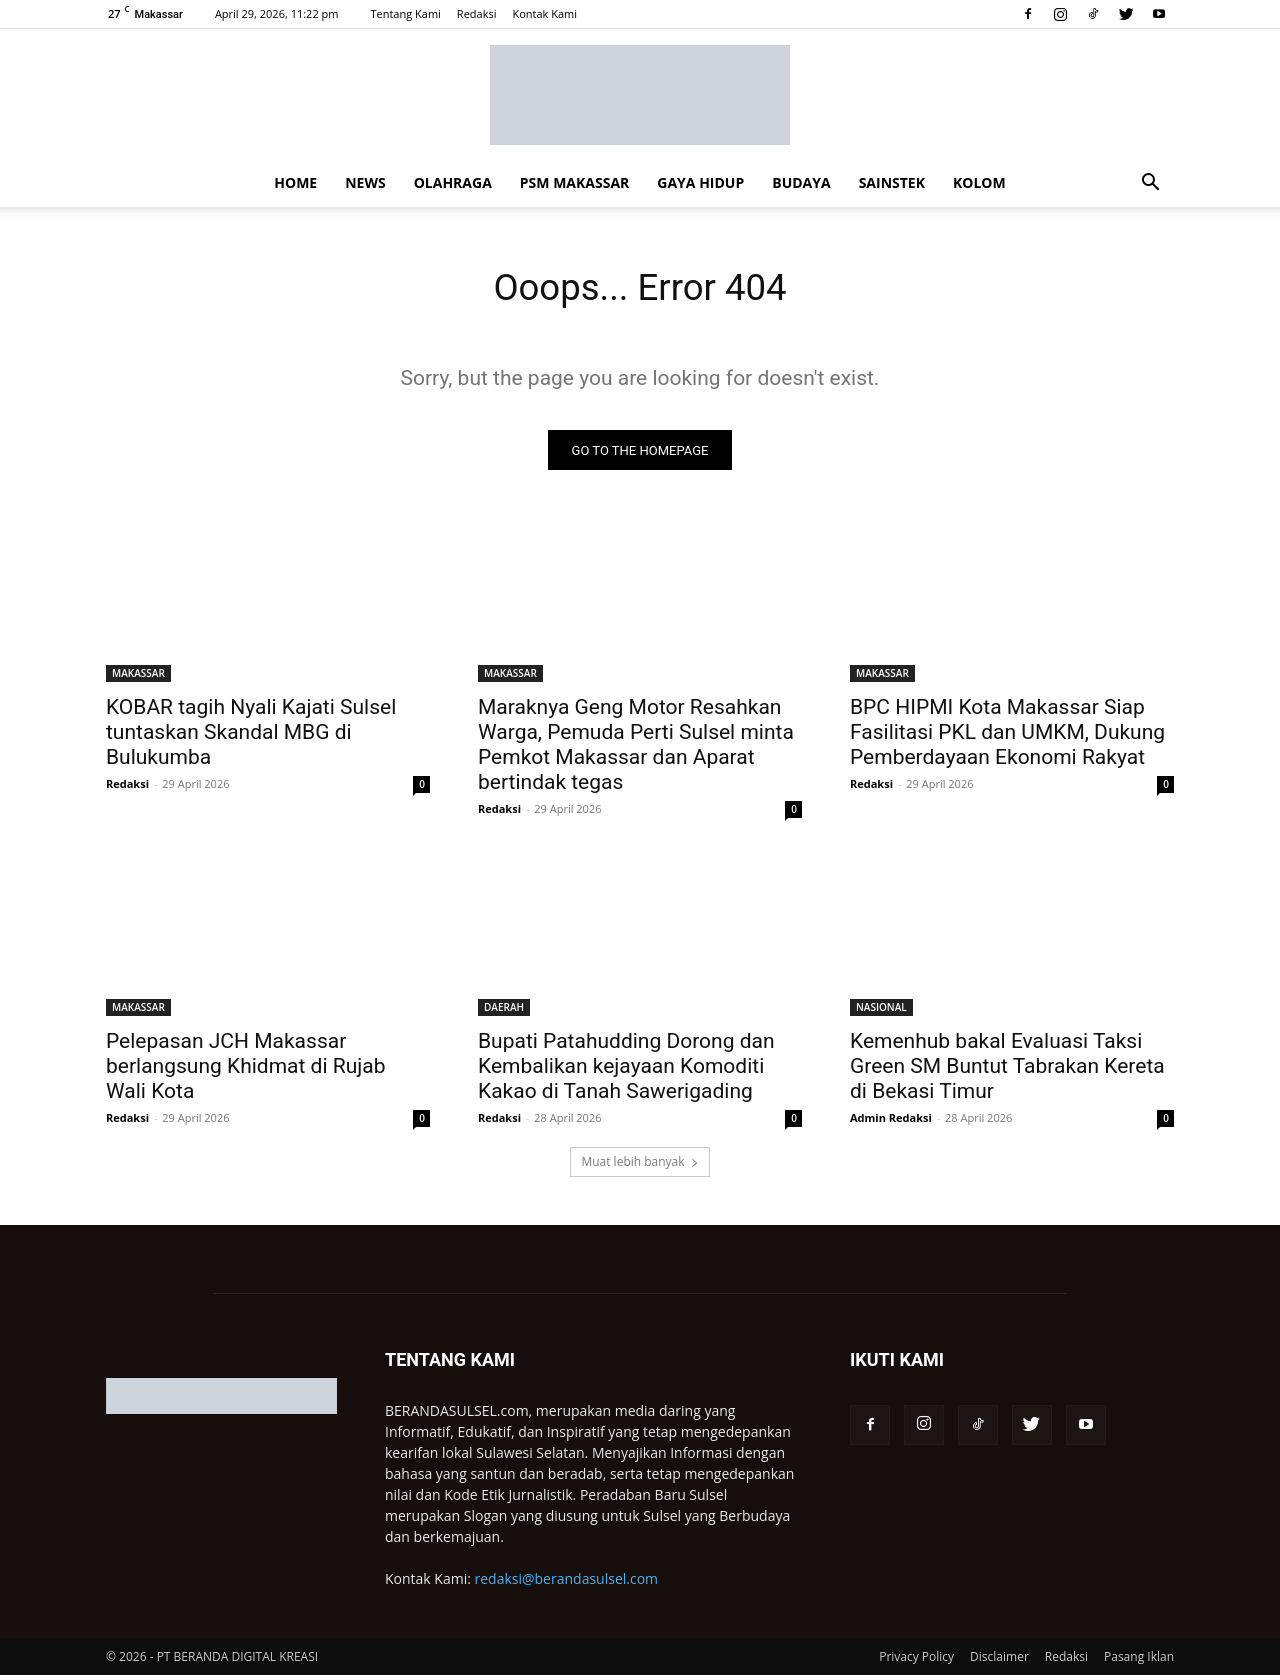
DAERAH (504, 1012)
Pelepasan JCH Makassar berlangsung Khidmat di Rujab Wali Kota (246, 1071)
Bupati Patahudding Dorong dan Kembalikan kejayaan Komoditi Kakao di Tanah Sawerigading (626, 1071)
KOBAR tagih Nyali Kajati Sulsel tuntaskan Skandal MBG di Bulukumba (251, 737)
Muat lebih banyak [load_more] (639, 1166)
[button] (1150, 184)
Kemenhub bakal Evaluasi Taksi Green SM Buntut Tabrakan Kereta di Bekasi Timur (1007, 1071)
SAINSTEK (892, 182)
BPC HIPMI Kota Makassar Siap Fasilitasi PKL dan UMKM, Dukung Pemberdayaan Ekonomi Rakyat (1007, 737)
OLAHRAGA (453, 182)
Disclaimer (999, 1661)
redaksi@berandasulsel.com (567, 1583)
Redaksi (477, 13)
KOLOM (979, 182)
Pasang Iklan (1139, 1661)
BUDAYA (801, 182)
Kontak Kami (544, 13)
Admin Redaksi (891, 1122)
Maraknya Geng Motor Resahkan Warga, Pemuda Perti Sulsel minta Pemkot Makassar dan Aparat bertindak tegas (636, 749)
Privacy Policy (916, 1661)
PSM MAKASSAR (574, 182)
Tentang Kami (405, 13)
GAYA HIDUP (700, 182)
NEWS (365, 182)
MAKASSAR (138, 678)
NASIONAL (881, 1012)
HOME (295, 182)
